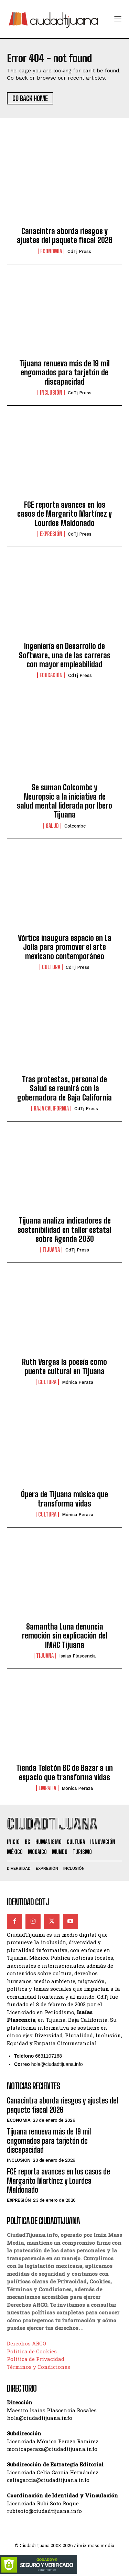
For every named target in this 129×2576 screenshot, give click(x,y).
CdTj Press (79, 251)
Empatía (47, 1788)
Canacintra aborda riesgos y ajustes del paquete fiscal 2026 (64, 235)
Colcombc (75, 826)
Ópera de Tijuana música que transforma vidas (64, 1499)
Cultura (51, 967)
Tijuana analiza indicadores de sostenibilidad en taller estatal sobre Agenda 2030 (64, 1230)
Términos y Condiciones (38, 2366)
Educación (51, 675)
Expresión (51, 534)
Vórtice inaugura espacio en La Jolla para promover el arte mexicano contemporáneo (64, 947)
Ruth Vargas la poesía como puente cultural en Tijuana (64, 1366)
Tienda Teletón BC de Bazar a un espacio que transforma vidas (64, 1772)
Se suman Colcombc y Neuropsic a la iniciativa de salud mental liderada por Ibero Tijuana (64, 801)
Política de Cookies (32, 2351)
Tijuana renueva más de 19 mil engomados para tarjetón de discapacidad (64, 372)
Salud (52, 826)
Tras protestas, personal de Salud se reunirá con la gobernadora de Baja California (64, 1088)
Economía (51, 251)
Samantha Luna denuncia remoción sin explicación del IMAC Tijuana (64, 1636)
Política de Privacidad (35, 2358)
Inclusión (51, 392)
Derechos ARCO (26, 2343)
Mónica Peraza (77, 1382)
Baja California (51, 1108)
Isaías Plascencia (77, 1656)
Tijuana (51, 1249)
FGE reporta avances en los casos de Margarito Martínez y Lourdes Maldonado (64, 514)
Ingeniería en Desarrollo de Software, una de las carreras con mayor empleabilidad (64, 655)
